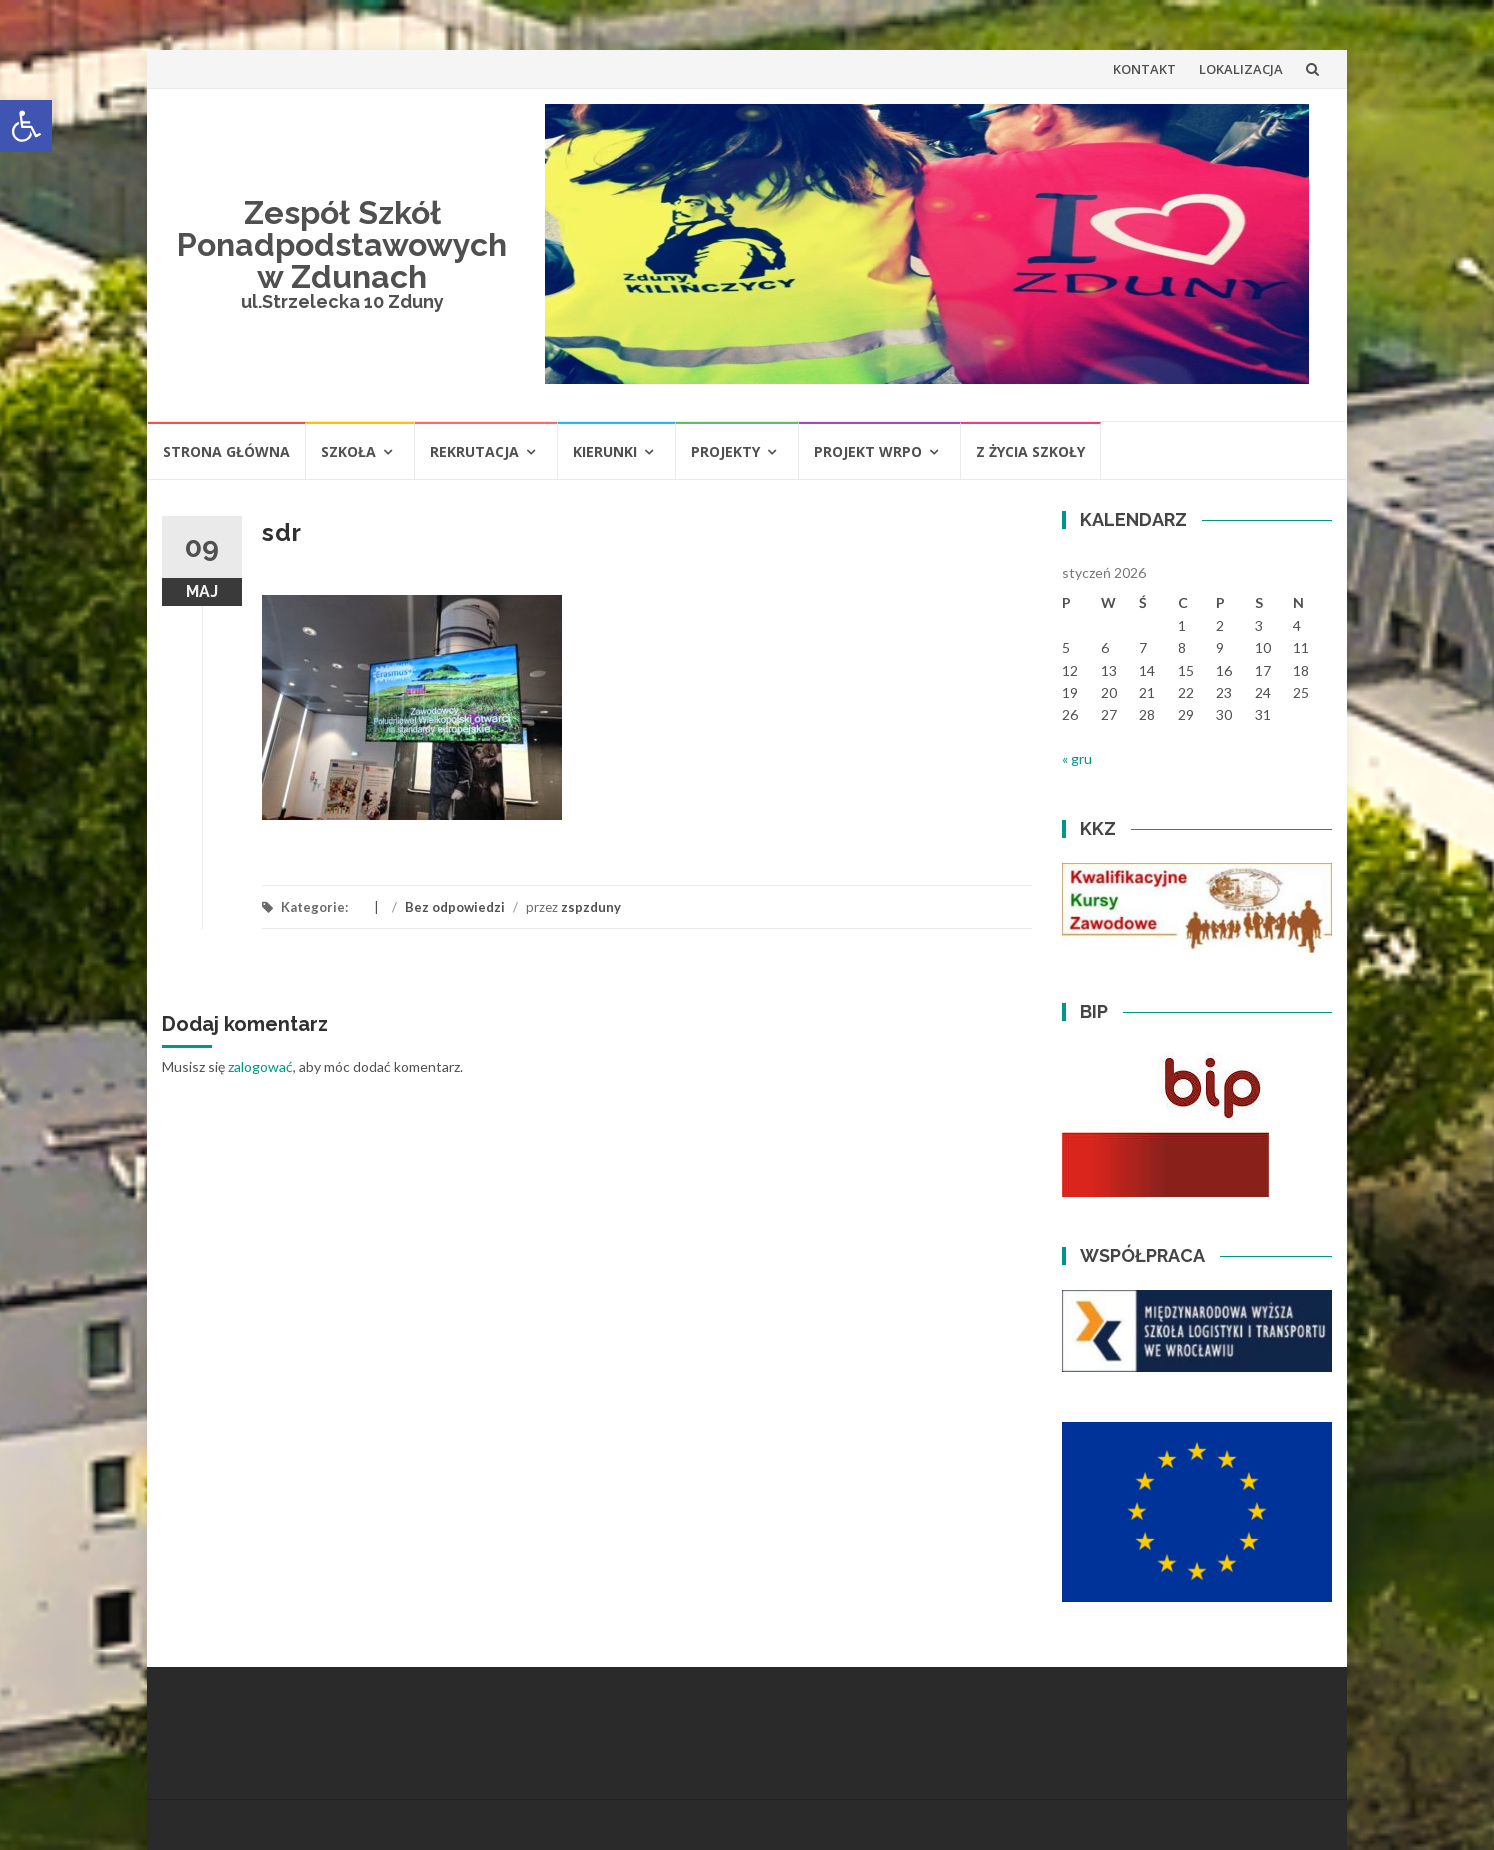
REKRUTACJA (474, 451)
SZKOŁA (348, 451)
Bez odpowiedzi (455, 907)
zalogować (260, 1066)
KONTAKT (1144, 69)
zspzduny (591, 907)
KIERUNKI (605, 451)
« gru (1077, 758)
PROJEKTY (725, 451)
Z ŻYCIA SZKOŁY (1030, 451)
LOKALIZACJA (1241, 69)
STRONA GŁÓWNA (226, 451)
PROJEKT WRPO (868, 451)
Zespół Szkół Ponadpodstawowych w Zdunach (342, 244)
